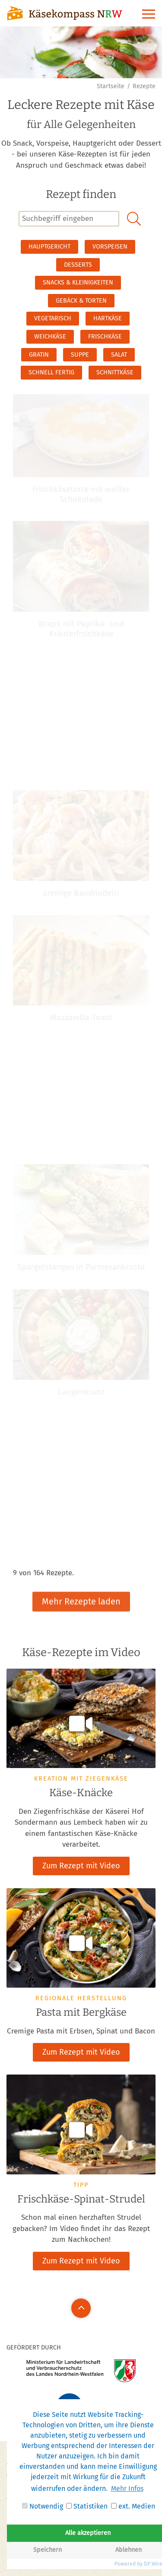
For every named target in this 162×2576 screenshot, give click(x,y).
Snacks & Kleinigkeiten (78, 282)
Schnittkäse (114, 372)
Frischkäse (105, 336)
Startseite (110, 86)
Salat (119, 354)
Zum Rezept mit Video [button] (81, 1866)
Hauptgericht (49, 246)
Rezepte (144, 86)
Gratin (39, 354)
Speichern (47, 2550)
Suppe (80, 354)
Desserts (78, 264)
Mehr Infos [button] (127, 2488)
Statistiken (87, 2506)
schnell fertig (51, 372)
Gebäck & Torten (81, 300)
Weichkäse (50, 336)
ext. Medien (133, 2506)
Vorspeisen (109, 246)
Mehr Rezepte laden (81, 1593)
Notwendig (42, 2506)
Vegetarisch (52, 318)
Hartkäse (107, 318)
